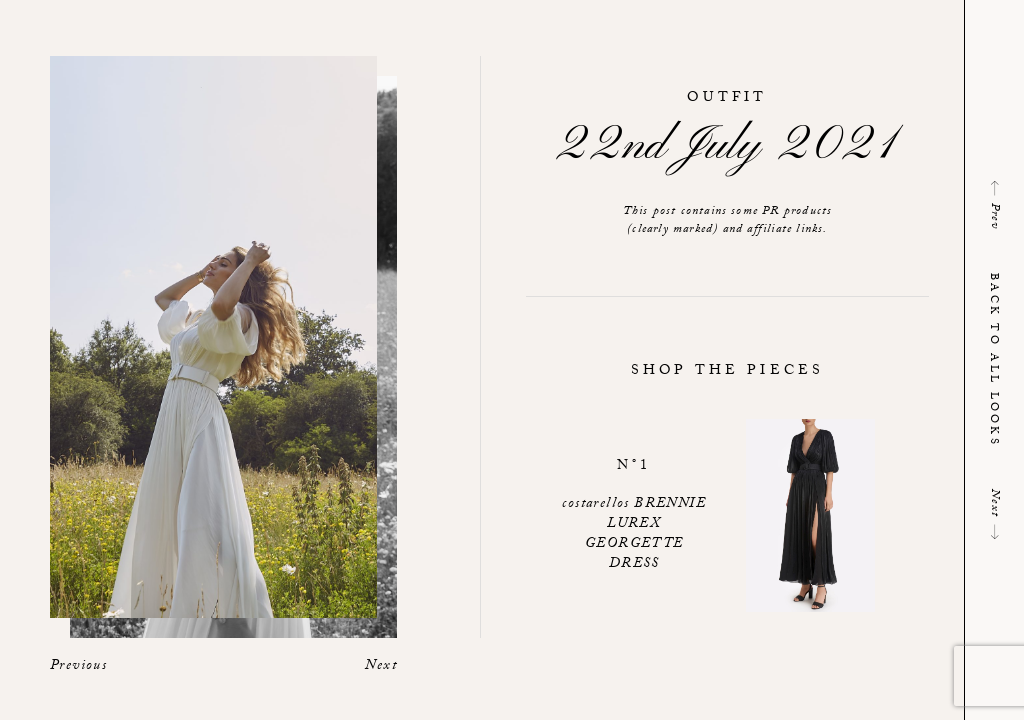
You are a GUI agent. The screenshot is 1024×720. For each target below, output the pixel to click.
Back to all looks (992, 360)
